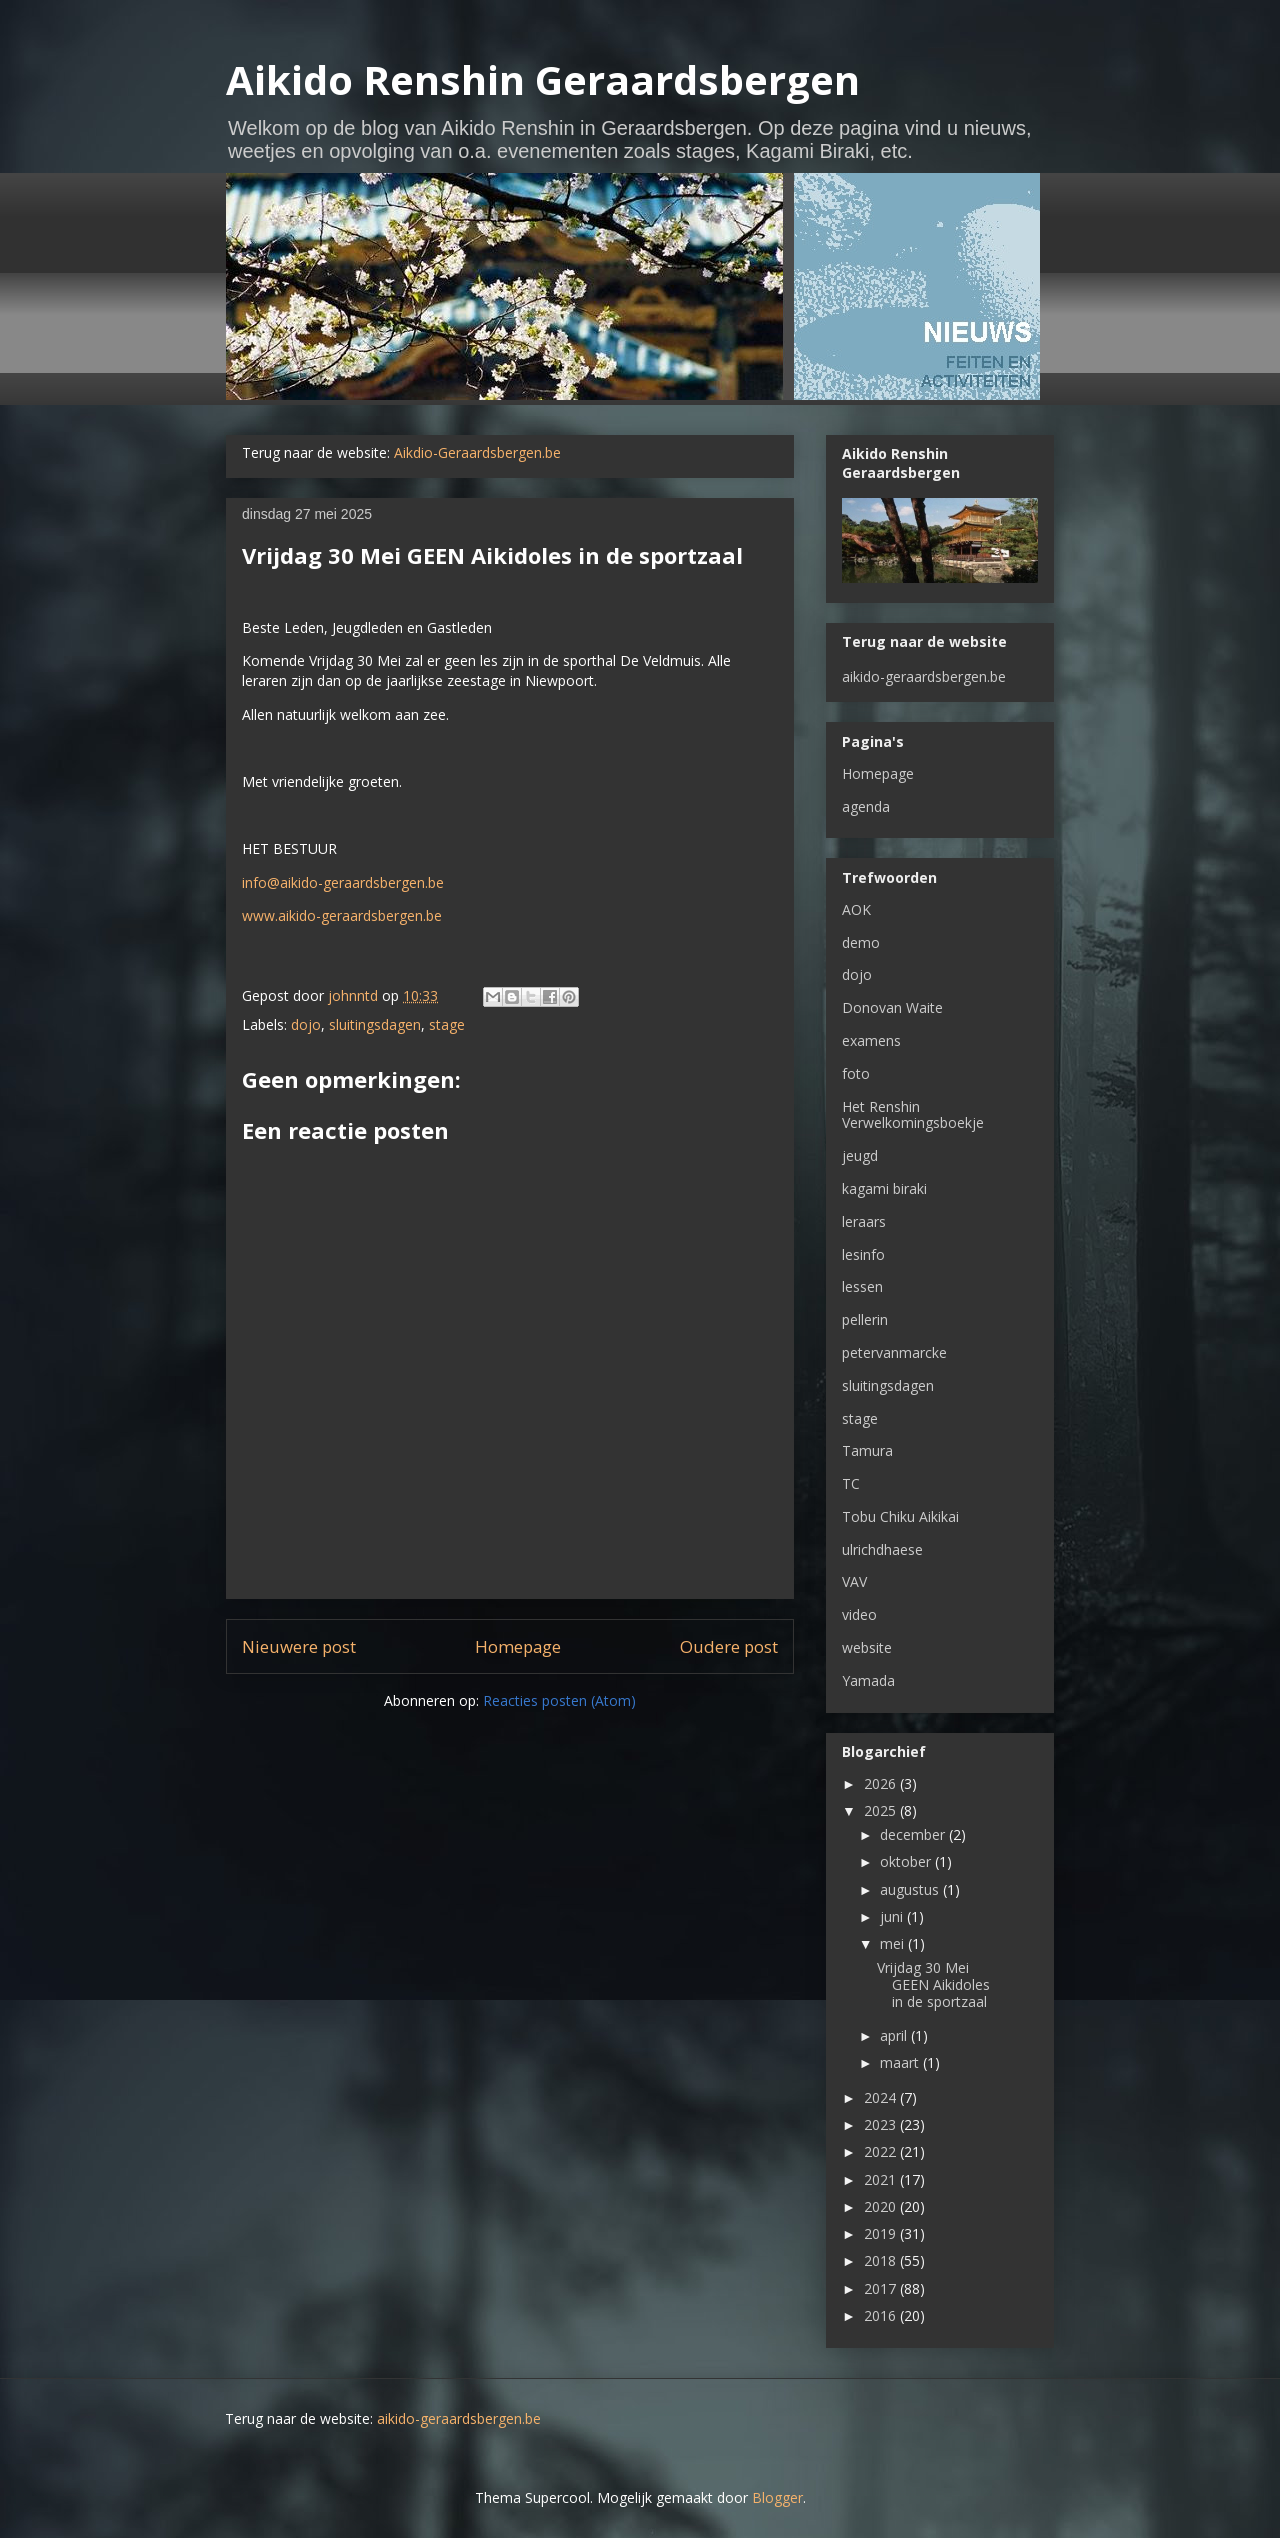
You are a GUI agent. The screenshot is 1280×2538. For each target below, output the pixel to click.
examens (871, 1040)
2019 (882, 2233)
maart (901, 2062)
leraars (864, 1221)
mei (894, 1943)
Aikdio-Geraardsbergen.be (477, 452)
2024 (882, 2097)
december (914, 1834)
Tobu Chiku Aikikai (900, 1516)
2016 (882, 2315)
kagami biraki (884, 1188)
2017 (882, 2288)
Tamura (867, 1450)
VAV (854, 1581)
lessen (862, 1286)
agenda (866, 806)
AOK (856, 909)
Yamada (868, 1680)
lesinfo (863, 1254)
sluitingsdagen (375, 1024)
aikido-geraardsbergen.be (924, 676)
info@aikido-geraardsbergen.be (343, 882)
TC (851, 1483)
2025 (882, 1810)
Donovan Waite (892, 1007)
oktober (907, 1861)
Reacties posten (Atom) (559, 1700)
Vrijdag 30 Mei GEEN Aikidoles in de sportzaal (933, 1984)
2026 (882, 1783)
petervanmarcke (894, 1352)
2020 (882, 2206)
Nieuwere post (299, 1646)
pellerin (865, 1319)
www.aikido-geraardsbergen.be (342, 915)
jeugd (860, 1155)
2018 (882, 2260)
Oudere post (729, 1646)
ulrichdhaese (882, 1549)
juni (893, 1916)
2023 (882, 2124)
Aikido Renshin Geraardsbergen (543, 79)
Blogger (777, 2497)
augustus (911, 1889)
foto (856, 1073)
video (859, 1614)
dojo (306, 1024)
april (895, 2035)
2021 (882, 2179)
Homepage (518, 1646)
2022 (882, 2151)
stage (447, 1024)
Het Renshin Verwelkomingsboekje (913, 1115)
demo (861, 942)
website (867, 1647)
